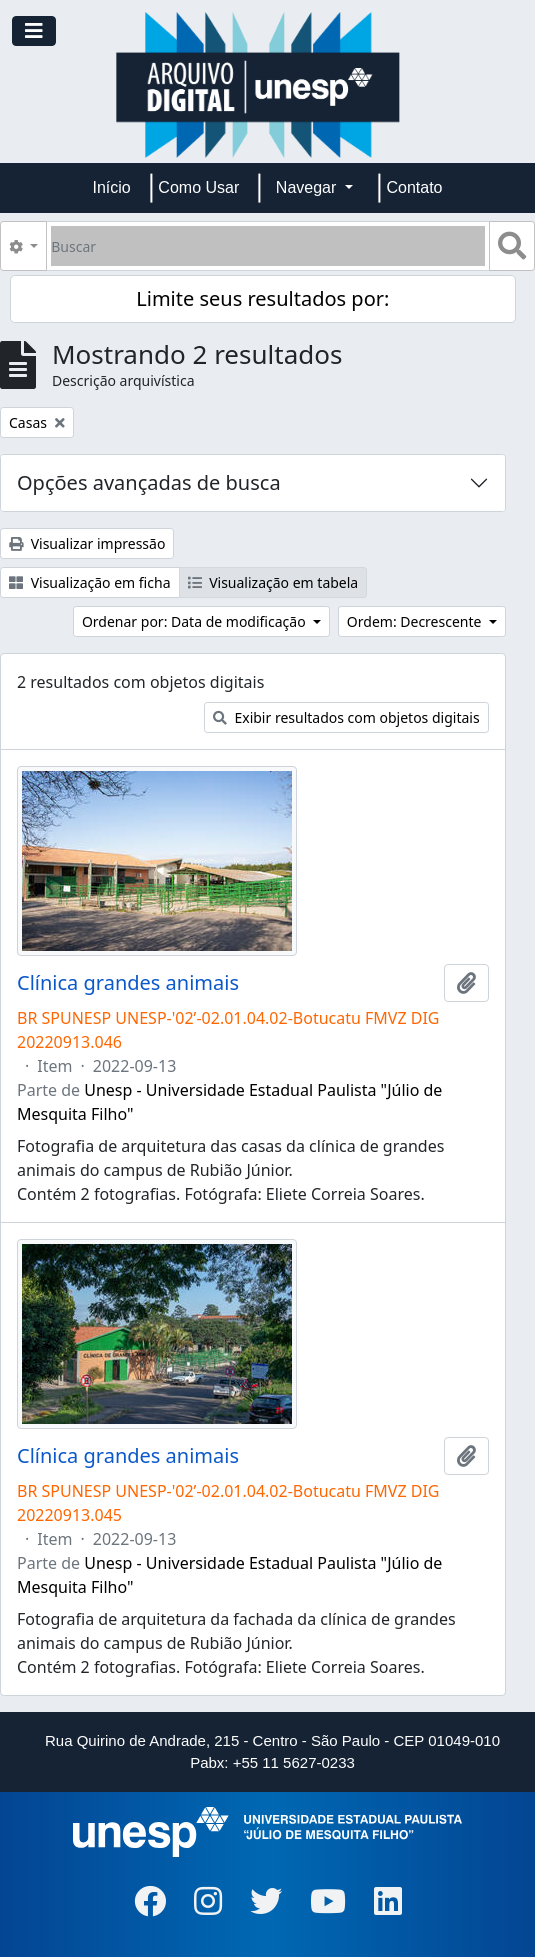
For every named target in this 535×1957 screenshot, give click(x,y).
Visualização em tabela (273, 582)
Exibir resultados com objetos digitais (346, 717)
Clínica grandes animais (128, 983)
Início (112, 187)
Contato (414, 187)
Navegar (308, 187)
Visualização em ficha (90, 582)
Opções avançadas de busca (149, 482)
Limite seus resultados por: (262, 298)
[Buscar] (268, 246)
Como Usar (198, 187)
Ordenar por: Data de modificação (195, 621)
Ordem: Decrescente (416, 621)
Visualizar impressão (87, 543)
